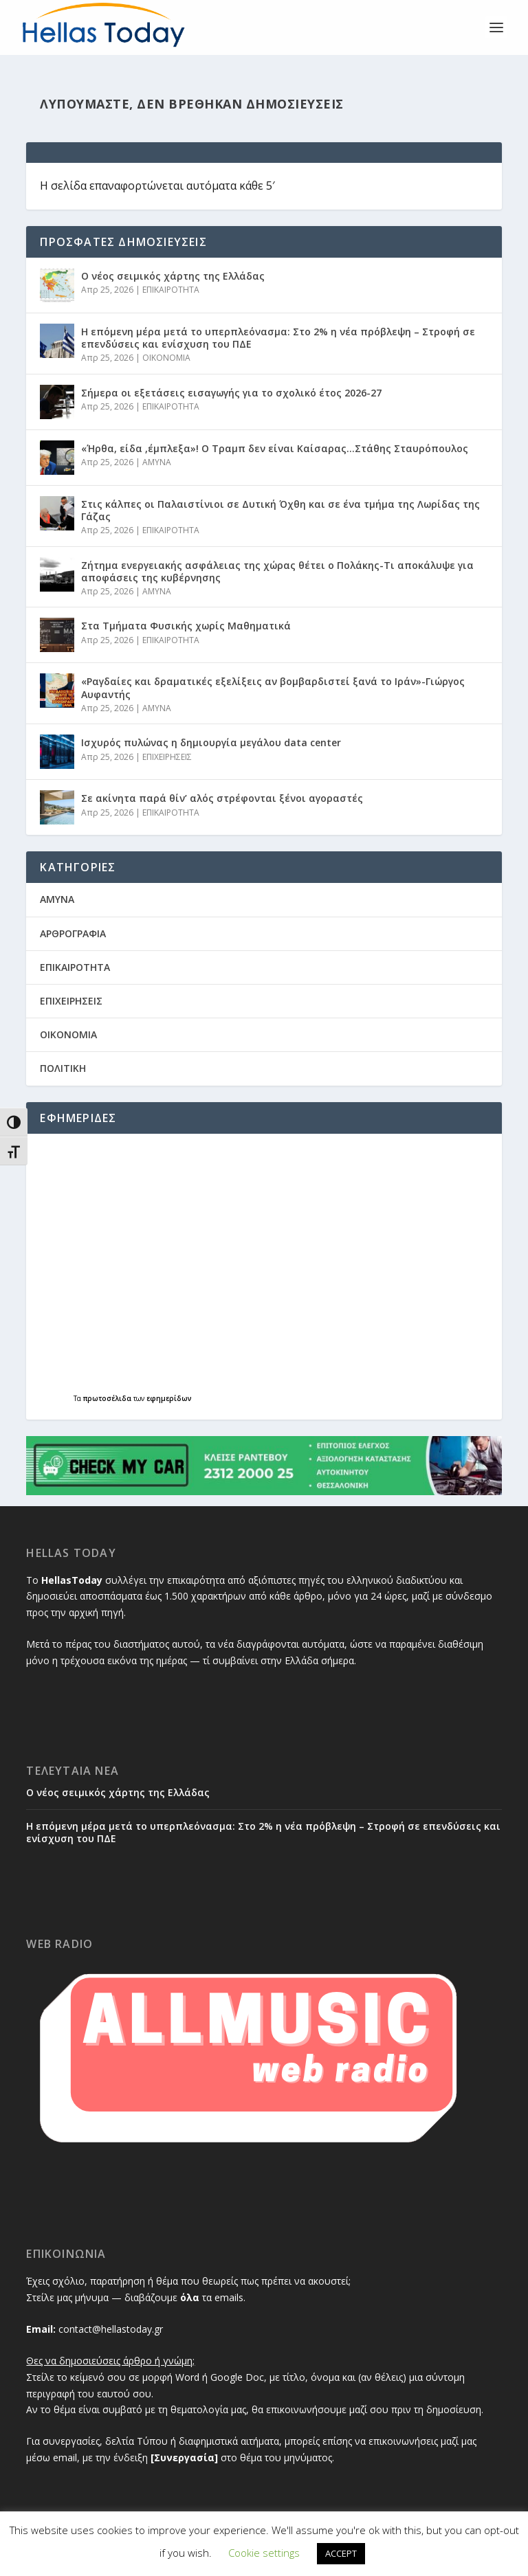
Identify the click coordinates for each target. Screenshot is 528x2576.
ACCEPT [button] (341, 2553)
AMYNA (156, 462)
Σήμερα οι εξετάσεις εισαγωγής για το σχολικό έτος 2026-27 (231, 392)
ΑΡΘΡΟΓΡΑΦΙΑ (73, 933)
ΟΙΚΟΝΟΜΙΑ (166, 357)
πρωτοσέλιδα (108, 1398)
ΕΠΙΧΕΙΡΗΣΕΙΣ (167, 757)
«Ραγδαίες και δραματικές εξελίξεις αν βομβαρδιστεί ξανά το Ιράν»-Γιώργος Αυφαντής (273, 687)
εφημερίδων (169, 1398)
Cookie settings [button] (264, 2553)
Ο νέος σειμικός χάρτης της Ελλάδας (173, 275)
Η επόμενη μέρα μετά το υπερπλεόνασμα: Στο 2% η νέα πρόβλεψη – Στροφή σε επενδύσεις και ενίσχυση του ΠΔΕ (278, 337)
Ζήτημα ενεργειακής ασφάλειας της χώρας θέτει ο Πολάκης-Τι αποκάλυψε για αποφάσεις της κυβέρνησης (277, 571)
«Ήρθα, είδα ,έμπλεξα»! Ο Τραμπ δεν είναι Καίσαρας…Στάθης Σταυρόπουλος (274, 448)
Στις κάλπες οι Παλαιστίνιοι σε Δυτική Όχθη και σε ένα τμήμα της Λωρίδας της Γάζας (280, 510)
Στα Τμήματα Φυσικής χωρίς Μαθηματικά (187, 625)
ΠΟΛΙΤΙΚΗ (63, 1068)
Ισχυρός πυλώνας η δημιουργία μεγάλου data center (211, 742)
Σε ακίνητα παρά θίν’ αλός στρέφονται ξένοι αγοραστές (222, 798)
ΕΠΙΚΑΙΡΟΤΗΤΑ (170, 289)
